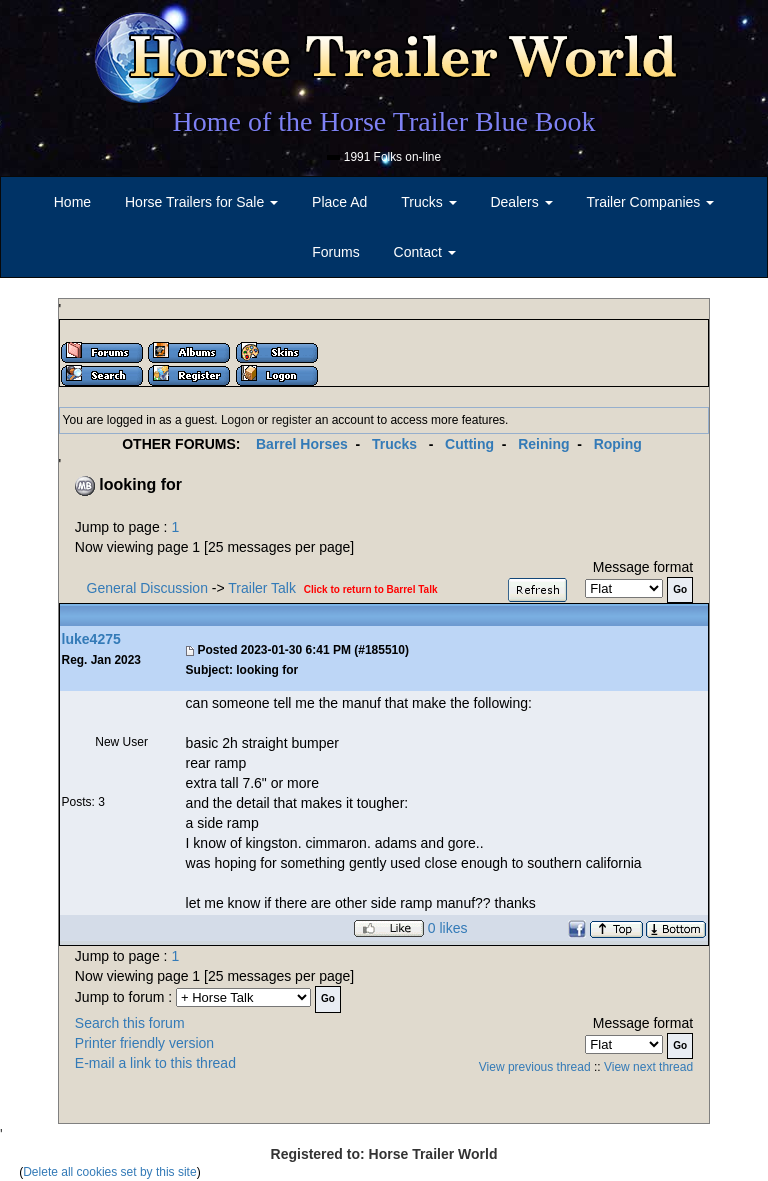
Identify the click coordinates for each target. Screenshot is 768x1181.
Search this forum (130, 1023)
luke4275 (91, 639)
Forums (335, 252)
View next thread (648, 1067)
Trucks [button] (428, 202)
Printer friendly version (144, 1043)
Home (72, 202)
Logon (237, 420)
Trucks (394, 444)
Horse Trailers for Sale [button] (201, 202)
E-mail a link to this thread (155, 1063)
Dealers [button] (521, 202)
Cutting (469, 444)
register (292, 420)
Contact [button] (425, 252)
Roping (618, 444)
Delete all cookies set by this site (109, 1172)
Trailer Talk (262, 588)
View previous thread (535, 1067)
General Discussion (147, 588)
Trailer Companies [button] (651, 202)
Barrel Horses (302, 444)
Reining (543, 444)
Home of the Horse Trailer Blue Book (383, 121)
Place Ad (339, 202)
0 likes (448, 929)
